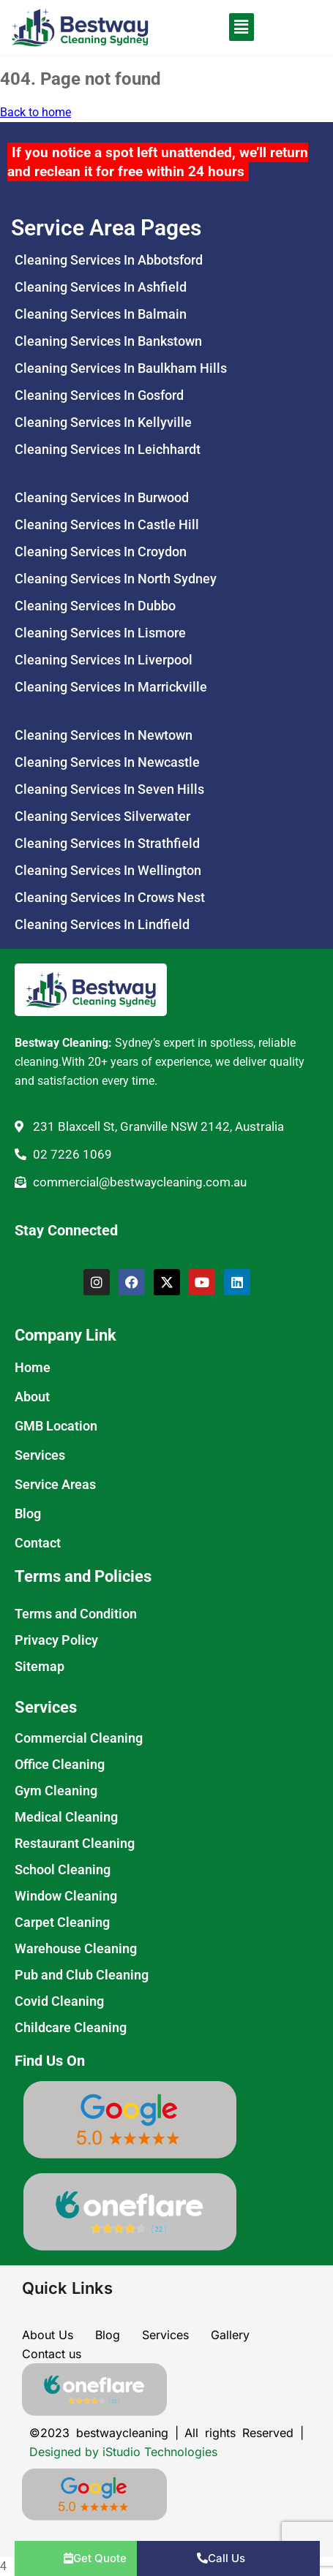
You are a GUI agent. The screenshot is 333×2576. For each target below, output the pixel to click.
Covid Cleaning (59, 2001)
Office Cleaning (60, 1764)
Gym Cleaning (56, 1790)
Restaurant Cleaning (75, 1843)
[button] (223, 27)
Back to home (35, 112)
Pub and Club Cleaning (82, 1974)
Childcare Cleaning (71, 2027)
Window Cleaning (66, 1895)
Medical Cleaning (66, 1817)
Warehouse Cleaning (76, 1948)
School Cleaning (63, 1869)
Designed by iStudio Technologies (123, 2451)
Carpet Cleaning (62, 1922)
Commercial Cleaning (79, 1738)
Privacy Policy (56, 1640)
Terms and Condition (76, 1613)
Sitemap (39, 1666)
